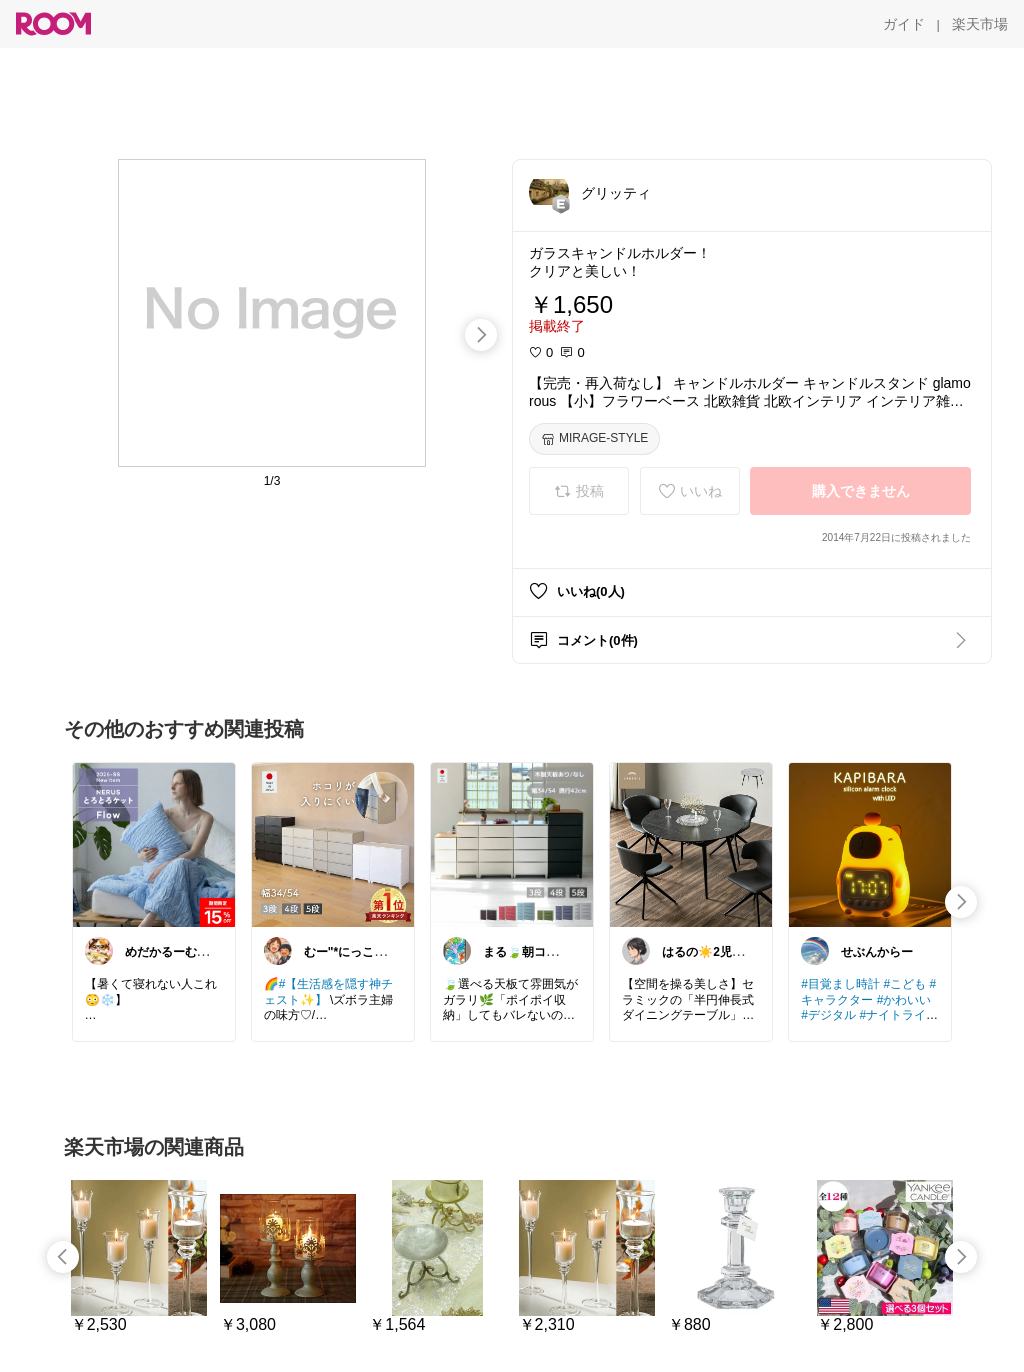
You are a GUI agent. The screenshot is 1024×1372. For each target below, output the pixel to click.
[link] (154, 844)
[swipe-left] (63, 1257)
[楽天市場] (980, 24)
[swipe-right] (481, 335)
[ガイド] (904, 24)
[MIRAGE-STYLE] (594, 439)
